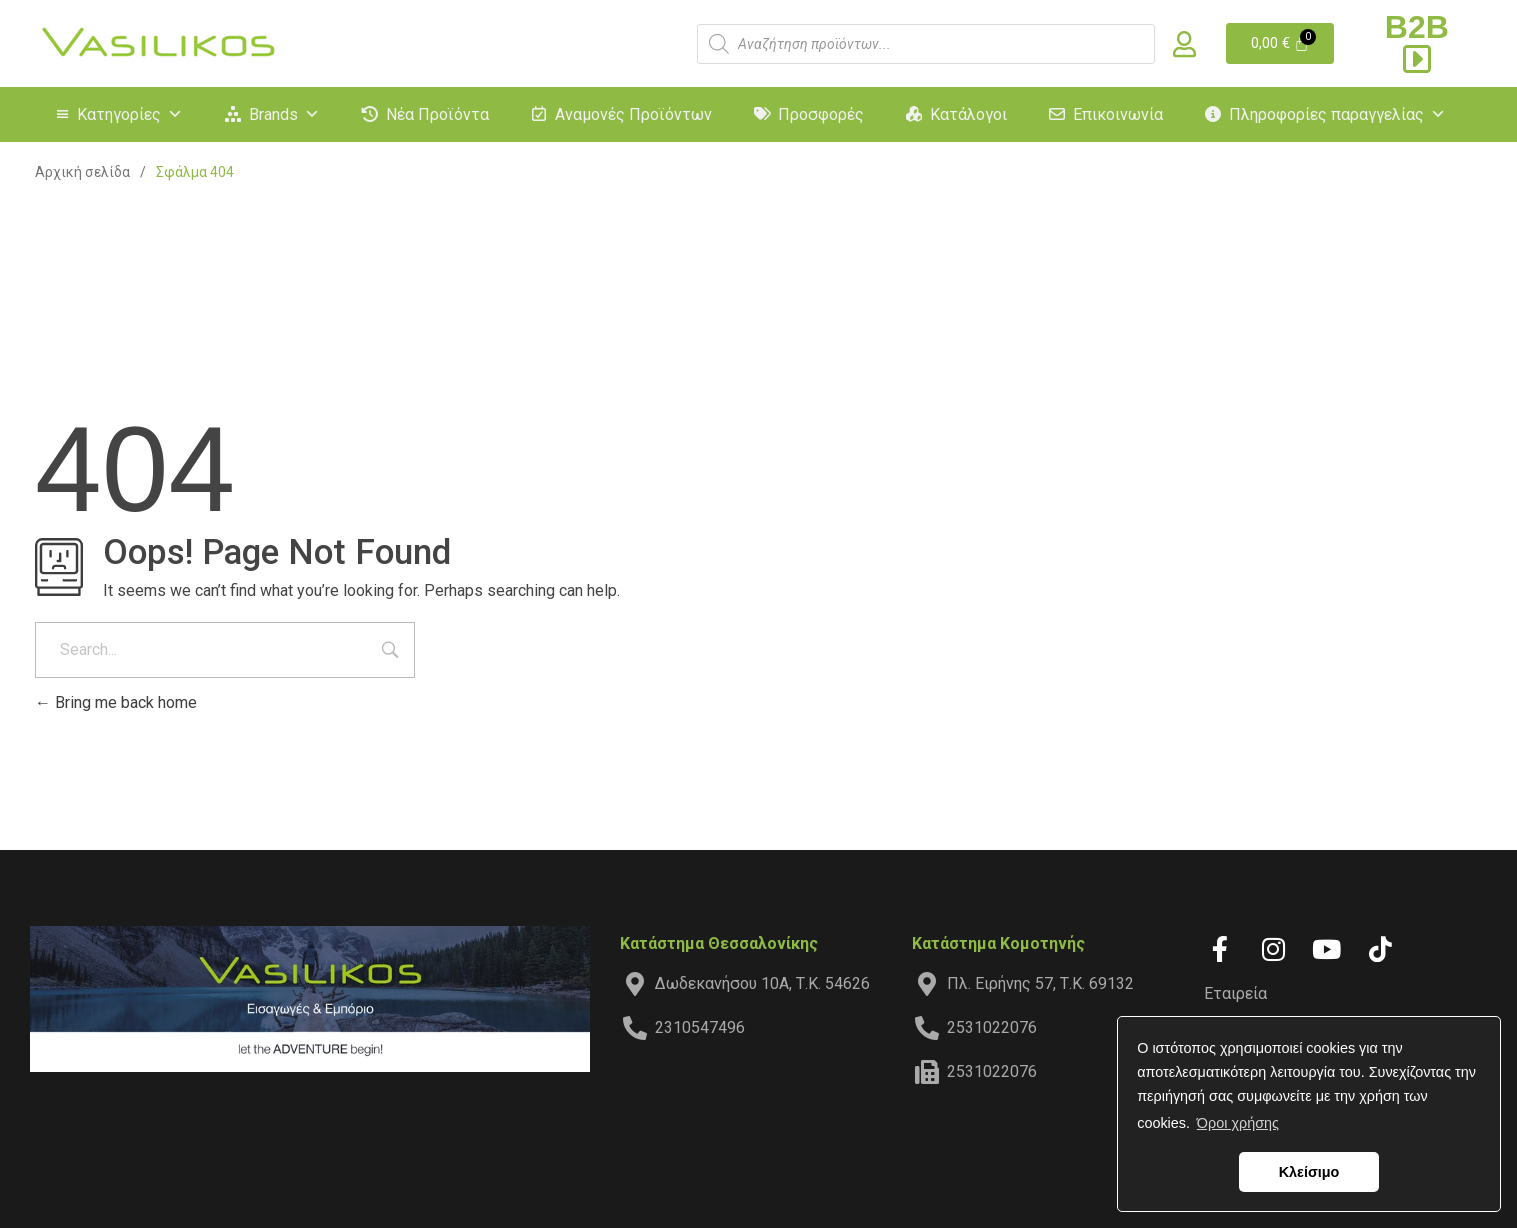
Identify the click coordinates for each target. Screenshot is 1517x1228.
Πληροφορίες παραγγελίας (1337, 114)
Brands (284, 114)
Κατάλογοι (968, 114)
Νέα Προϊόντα (437, 114)
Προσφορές (821, 114)
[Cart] (1280, 43)
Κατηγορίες (130, 114)
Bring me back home (116, 702)
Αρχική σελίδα (82, 172)
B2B (1417, 42)
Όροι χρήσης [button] (1238, 1123)
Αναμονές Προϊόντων (633, 114)
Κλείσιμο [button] (1309, 1172)
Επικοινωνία (1118, 114)
